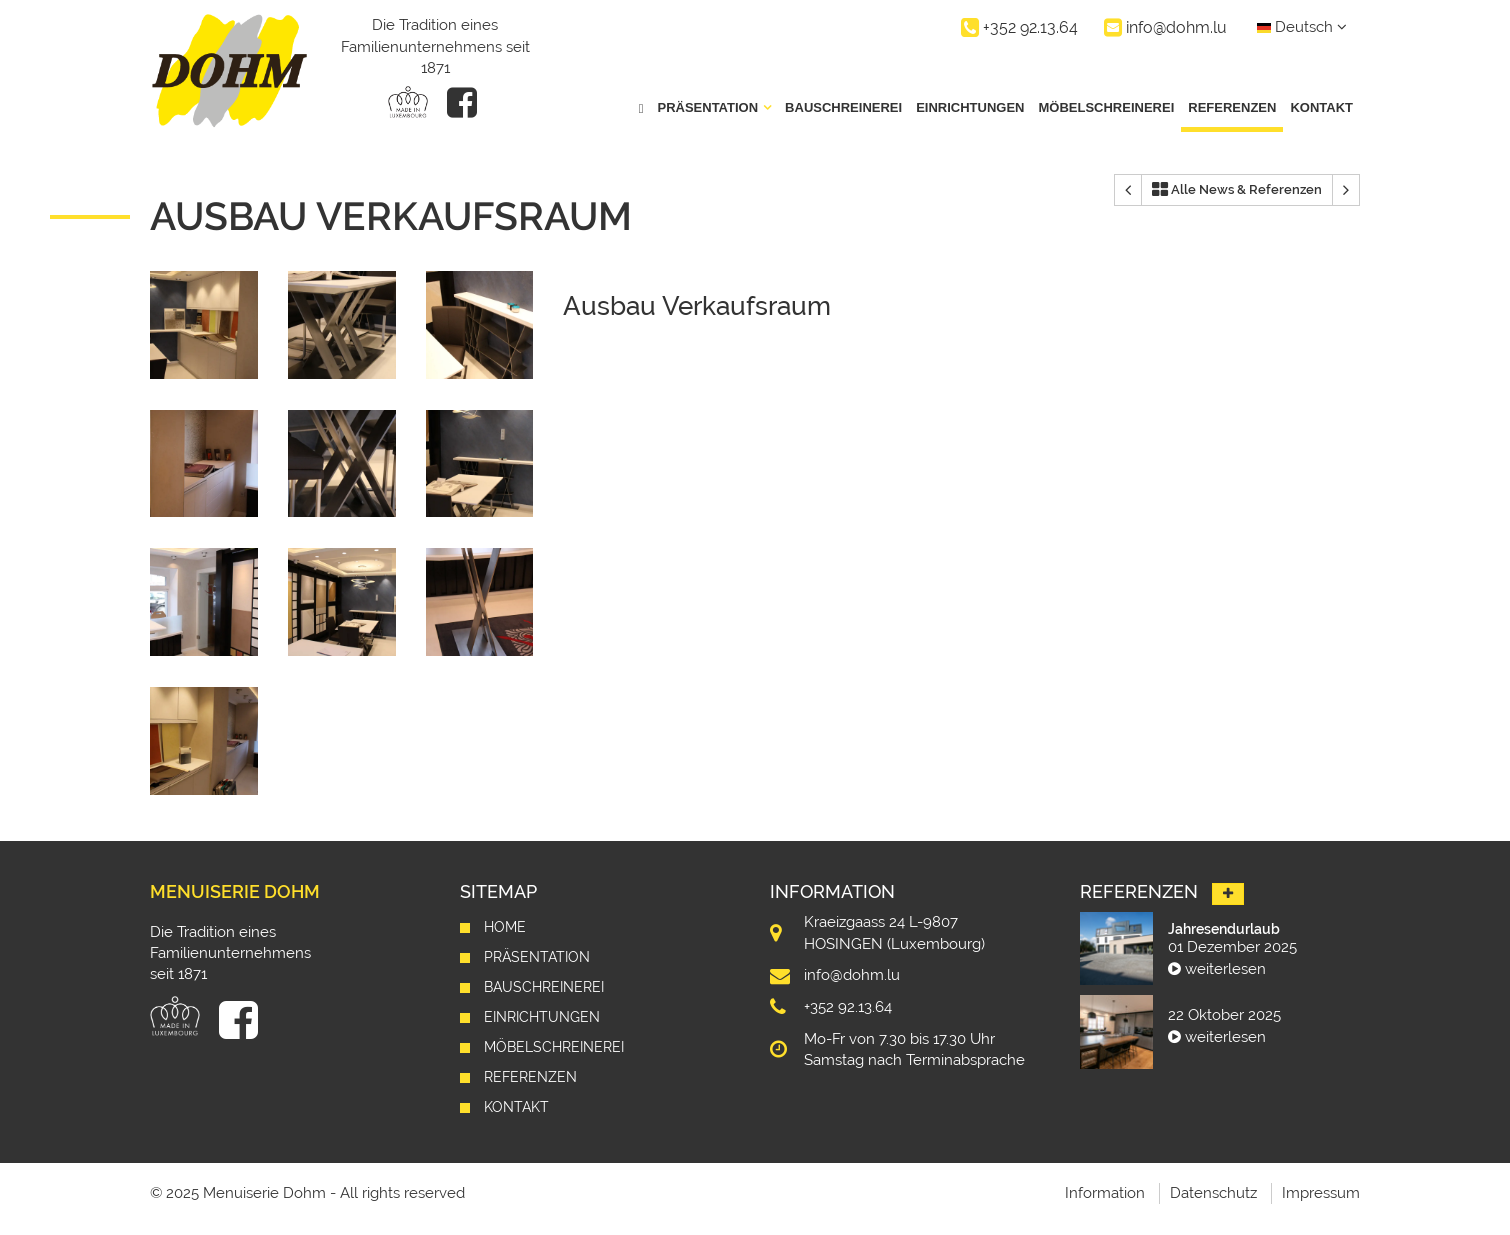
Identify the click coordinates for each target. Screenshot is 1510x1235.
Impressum (1321, 1193)
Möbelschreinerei (1106, 107)
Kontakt (1321, 107)
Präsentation (537, 957)
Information (1105, 1193)
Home (505, 927)
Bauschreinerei (843, 107)
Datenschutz (1213, 1193)
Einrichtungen (970, 107)
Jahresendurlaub (1224, 929)
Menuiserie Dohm (235, 891)
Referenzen (1232, 107)
